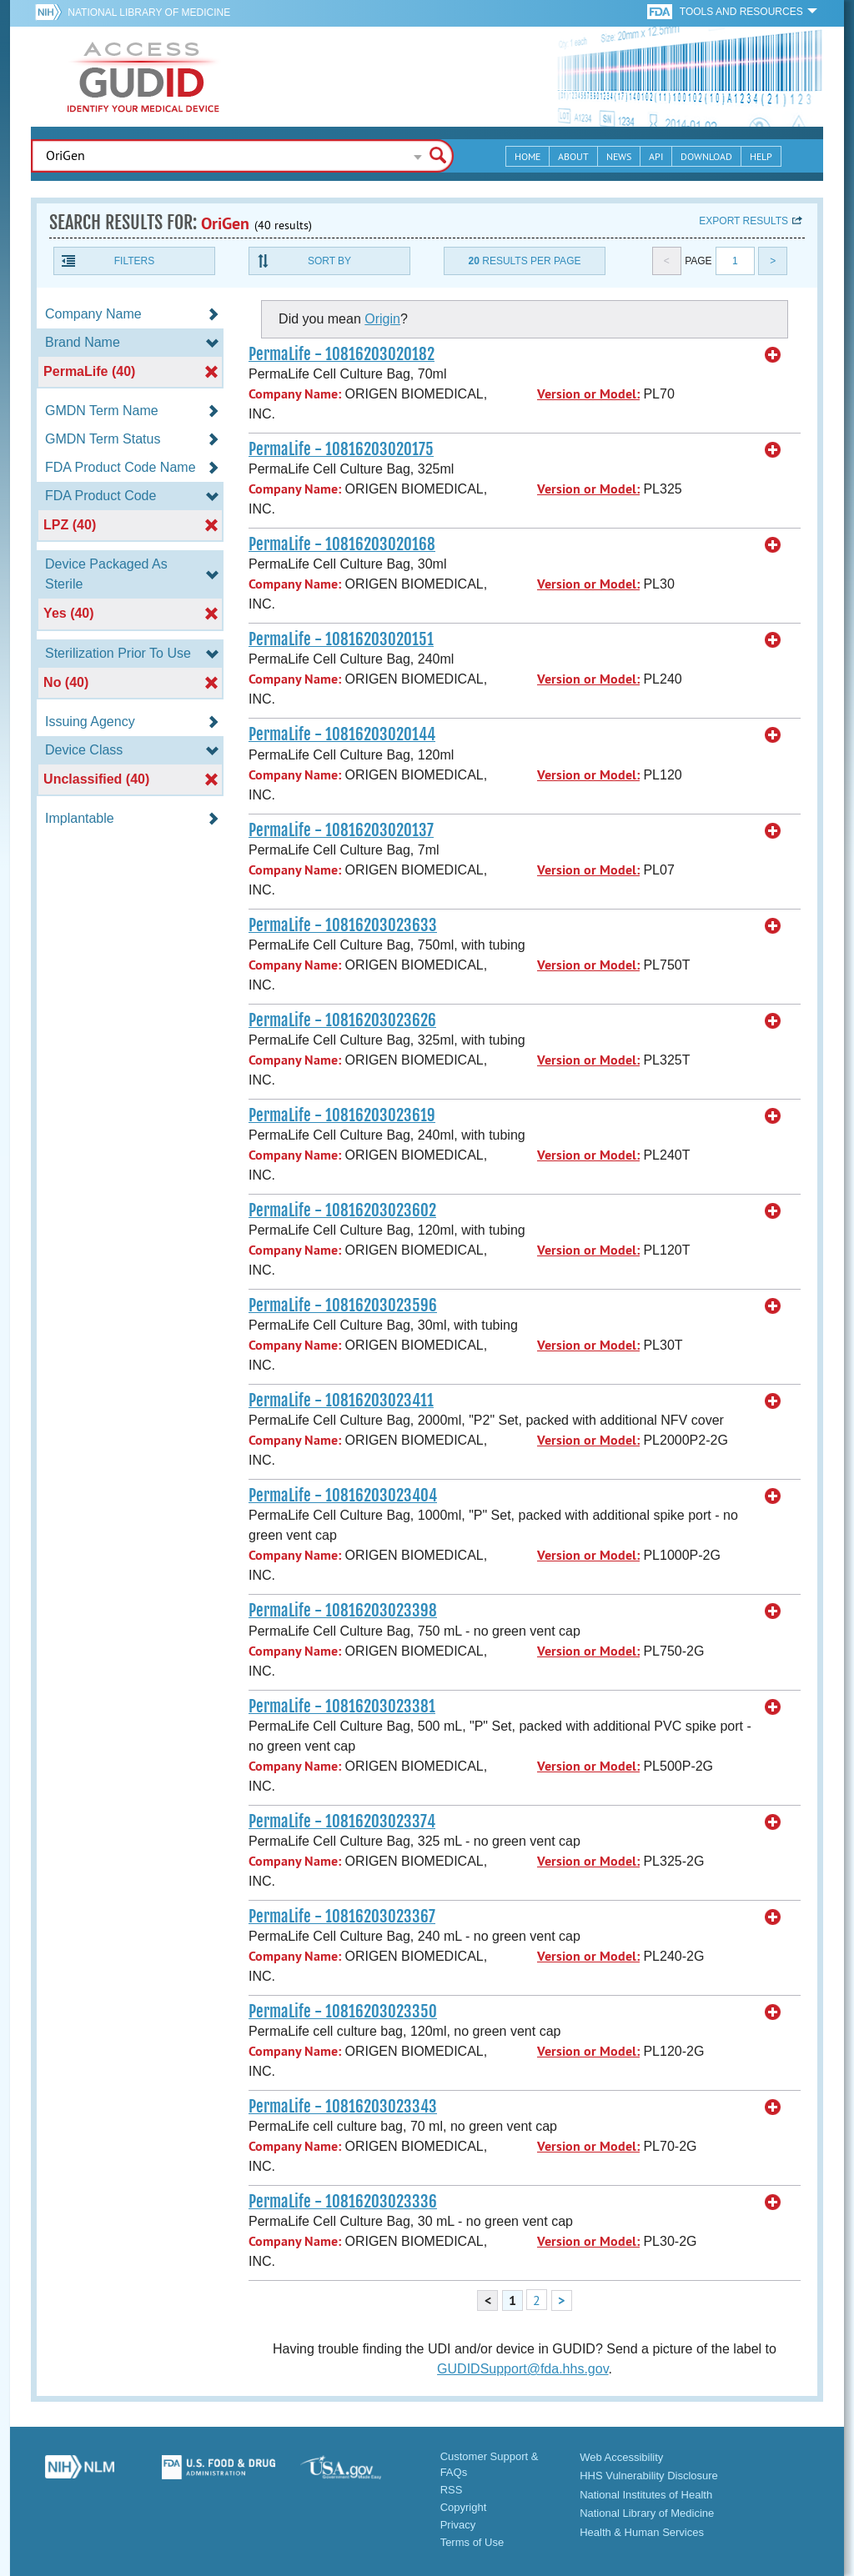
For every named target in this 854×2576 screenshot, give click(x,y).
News (618, 156)
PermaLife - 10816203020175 (341, 449)
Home (527, 156)
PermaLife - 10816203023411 (341, 1401)
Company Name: (295, 394)
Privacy (458, 2524)
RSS (451, 2489)
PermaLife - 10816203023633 (343, 925)
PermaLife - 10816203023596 (343, 1306)
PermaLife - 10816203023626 (342, 1020)
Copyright (463, 2507)
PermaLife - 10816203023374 (342, 1822)
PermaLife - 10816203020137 (341, 830)
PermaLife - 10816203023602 (342, 1210)
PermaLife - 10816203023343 (343, 2107)
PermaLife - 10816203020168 (342, 544)
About (573, 156)
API (656, 156)
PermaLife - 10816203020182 (342, 354)
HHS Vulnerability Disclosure (649, 2475)
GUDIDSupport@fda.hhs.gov (522, 2369)
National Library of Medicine (149, 12)
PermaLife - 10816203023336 (343, 2202)
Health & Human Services (642, 2532)
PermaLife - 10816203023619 (342, 1115)
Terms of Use (472, 2542)
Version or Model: (588, 394)
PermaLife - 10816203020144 (342, 734)
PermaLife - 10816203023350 (343, 2012)
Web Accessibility (621, 2457)
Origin (382, 319)
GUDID (143, 77)
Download (706, 156)
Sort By (329, 261)
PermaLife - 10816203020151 (341, 639)
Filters (134, 261)
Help (761, 156)
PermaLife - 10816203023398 (343, 1611)
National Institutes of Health (646, 2494)
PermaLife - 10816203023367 (342, 1917)
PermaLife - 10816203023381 (342, 1706)
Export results (743, 221)
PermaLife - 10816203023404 (343, 1496)
